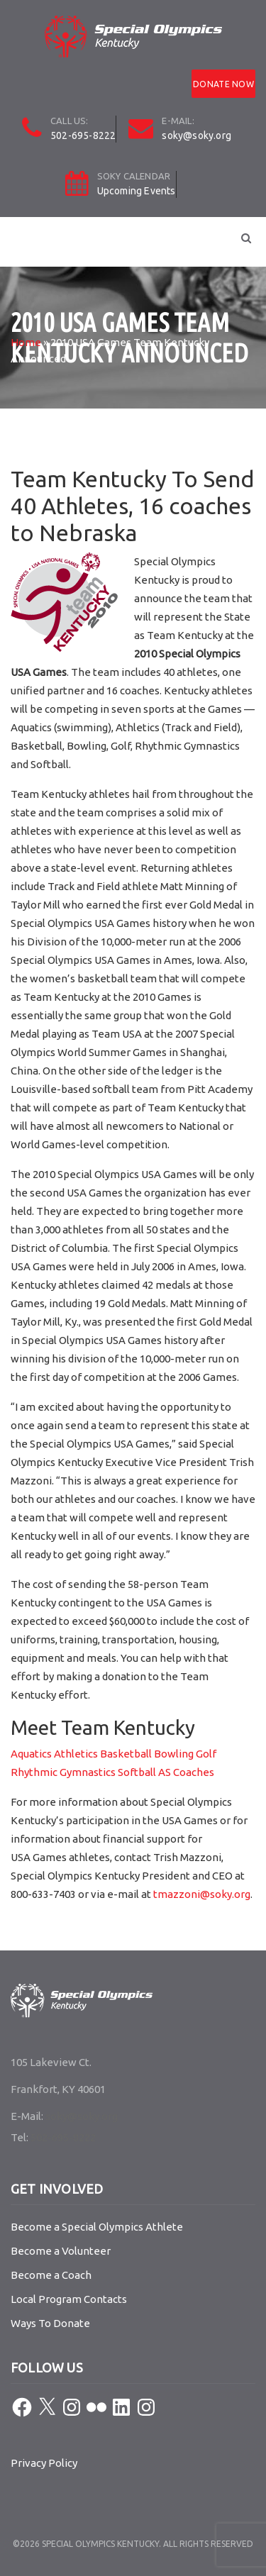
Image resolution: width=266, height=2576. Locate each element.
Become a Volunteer (61, 2251)
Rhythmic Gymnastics (63, 1772)
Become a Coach (51, 2275)
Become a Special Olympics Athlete (97, 2227)
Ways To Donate (50, 2323)
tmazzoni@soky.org (201, 1894)
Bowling (174, 1754)
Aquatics (31, 1754)
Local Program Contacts (69, 2299)
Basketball (125, 1754)
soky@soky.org (196, 135)
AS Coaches (186, 1772)
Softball (137, 1772)
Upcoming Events (136, 190)
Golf (206, 1754)
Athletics (76, 1754)
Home (26, 342)
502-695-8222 (83, 135)
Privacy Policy (44, 2463)
